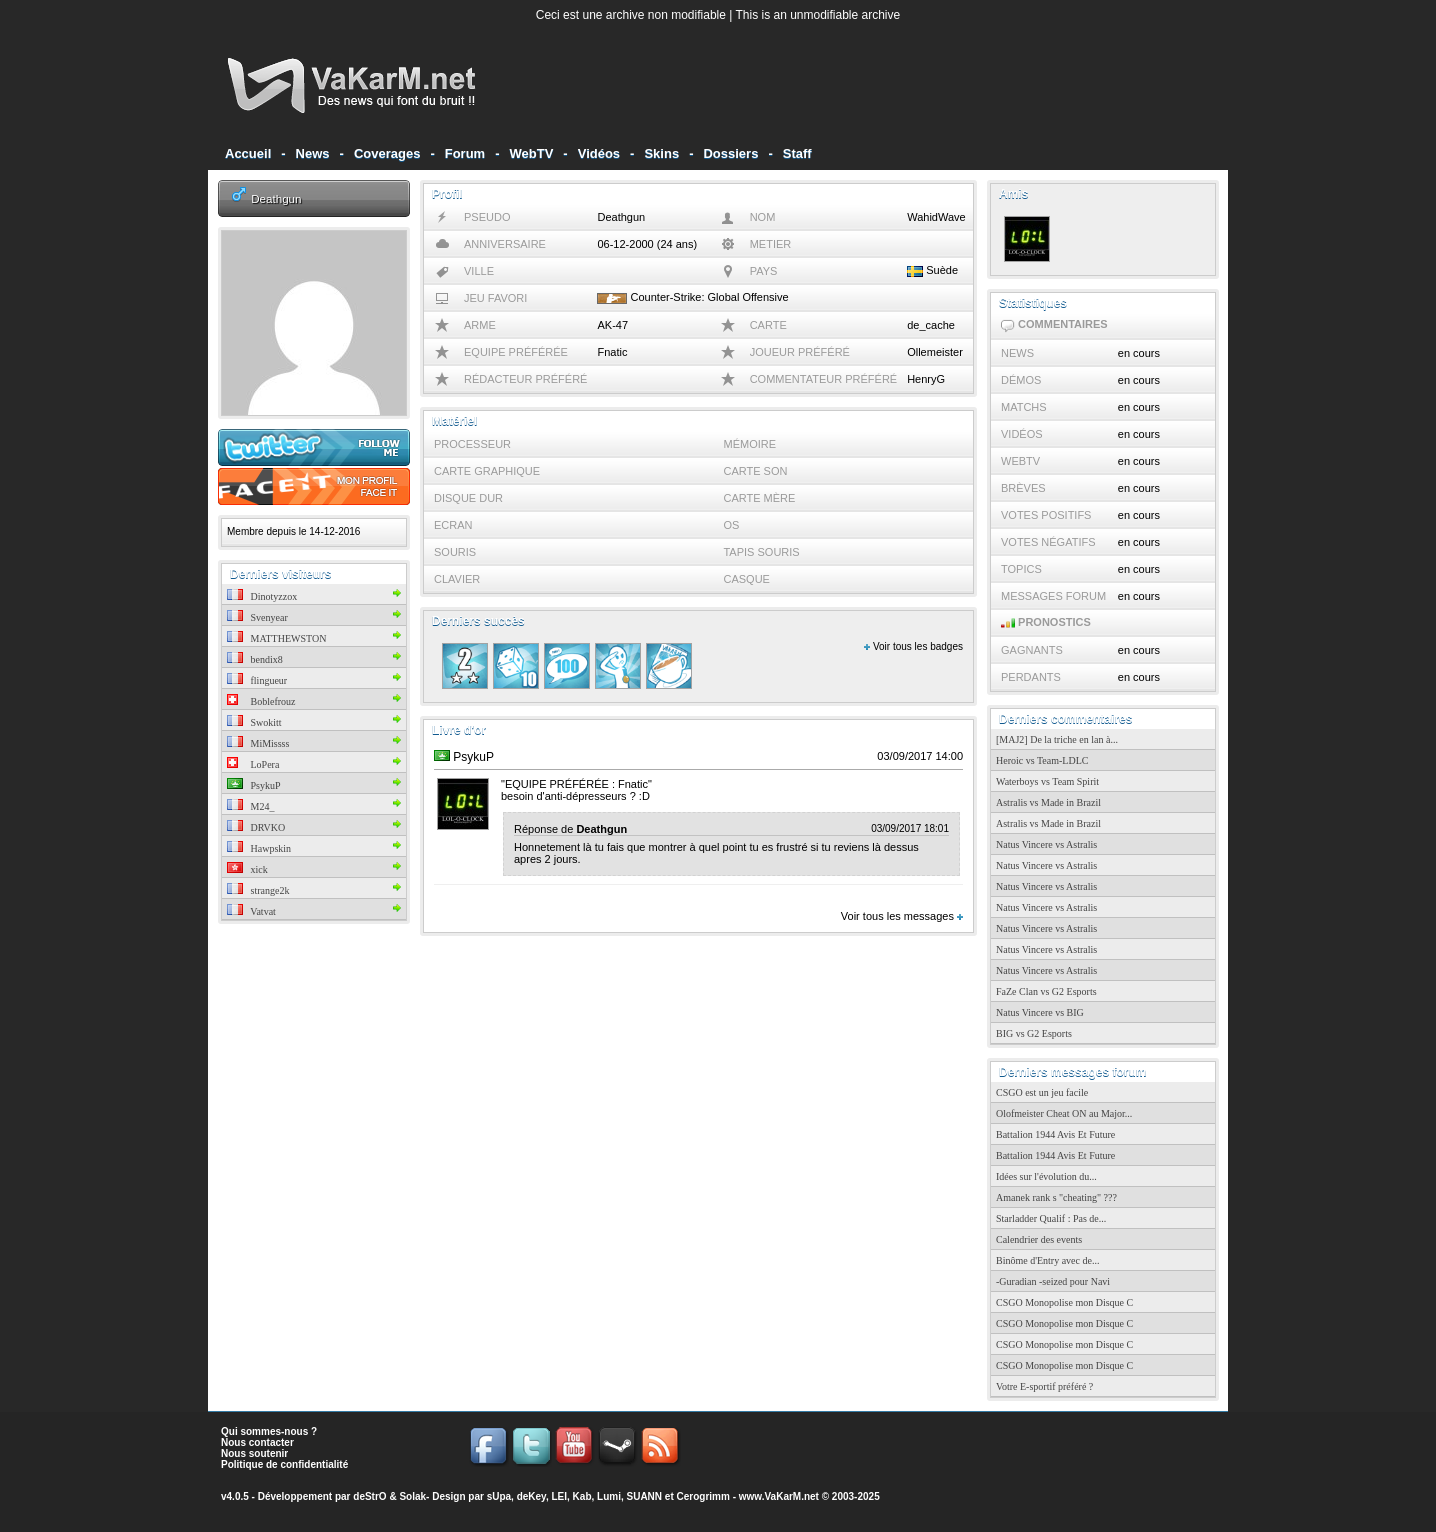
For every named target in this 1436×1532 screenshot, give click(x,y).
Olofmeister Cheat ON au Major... (1064, 1113)
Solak (412, 1496)
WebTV (532, 153)
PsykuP (254, 785)
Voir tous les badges (913, 646)
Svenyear (257, 617)
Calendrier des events (1039, 1239)
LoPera (253, 764)
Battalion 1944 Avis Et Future (1055, 1134)
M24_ (250, 806)
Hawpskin (259, 848)
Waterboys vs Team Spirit (1047, 781)
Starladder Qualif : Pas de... (1051, 1218)
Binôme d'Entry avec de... (1047, 1260)
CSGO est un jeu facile (1042, 1092)
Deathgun (276, 198)
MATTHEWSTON (276, 638)
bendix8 (255, 659)
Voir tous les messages (902, 916)
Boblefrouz (261, 701)
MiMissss (258, 743)
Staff (797, 153)
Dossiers (730, 153)
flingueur (257, 680)
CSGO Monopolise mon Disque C (1064, 1302)
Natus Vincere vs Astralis (1046, 844)
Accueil (248, 153)
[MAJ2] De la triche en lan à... (1057, 739)
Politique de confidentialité (284, 1464)
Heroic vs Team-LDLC (1042, 760)
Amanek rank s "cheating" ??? (1056, 1197)
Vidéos (599, 153)
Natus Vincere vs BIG (1040, 1012)
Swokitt (254, 722)
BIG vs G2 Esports (1034, 1033)
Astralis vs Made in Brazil (1048, 802)
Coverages (387, 153)
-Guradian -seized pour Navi (1053, 1281)
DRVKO (256, 827)
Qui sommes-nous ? (269, 1431)
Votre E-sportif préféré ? (1044, 1386)
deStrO (369, 1496)
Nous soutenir (254, 1453)
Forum (465, 153)
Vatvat (251, 911)
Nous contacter (257, 1442)
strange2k (258, 890)
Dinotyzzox (262, 596)
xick (247, 869)
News (313, 153)
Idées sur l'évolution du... (1046, 1176)
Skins (661, 153)
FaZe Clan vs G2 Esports (1046, 991)
